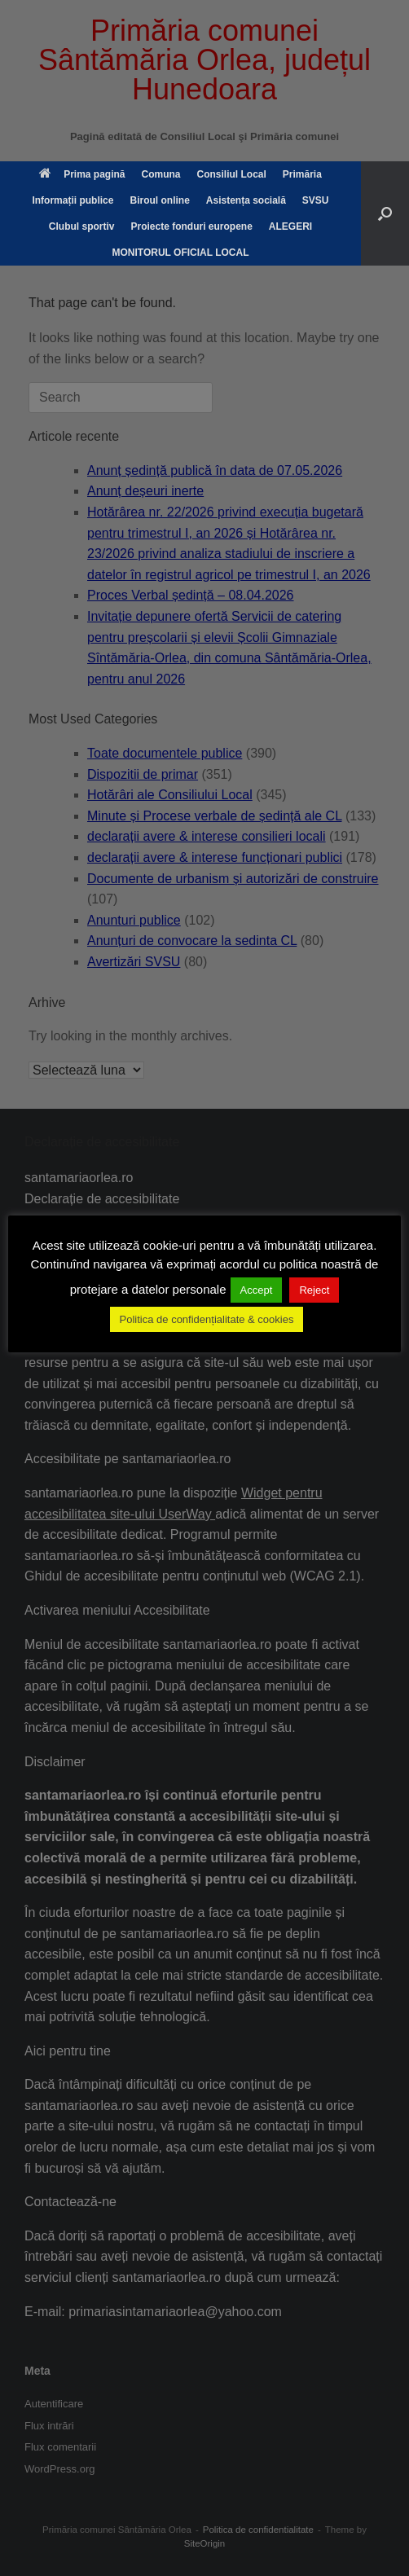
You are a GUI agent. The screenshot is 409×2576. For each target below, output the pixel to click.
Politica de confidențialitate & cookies (207, 1319)
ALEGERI (290, 226)
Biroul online (159, 200)
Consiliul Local (231, 174)
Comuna (160, 174)
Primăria (302, 174)
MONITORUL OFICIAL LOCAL (180, 252)
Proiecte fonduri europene (191, 226)
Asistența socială (246, 200)
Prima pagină (82, 174)
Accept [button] (256, 1290)
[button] (385, 213)
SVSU (315, 200)
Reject (314, 1290)
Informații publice (72, 200)
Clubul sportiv (82, 226)
